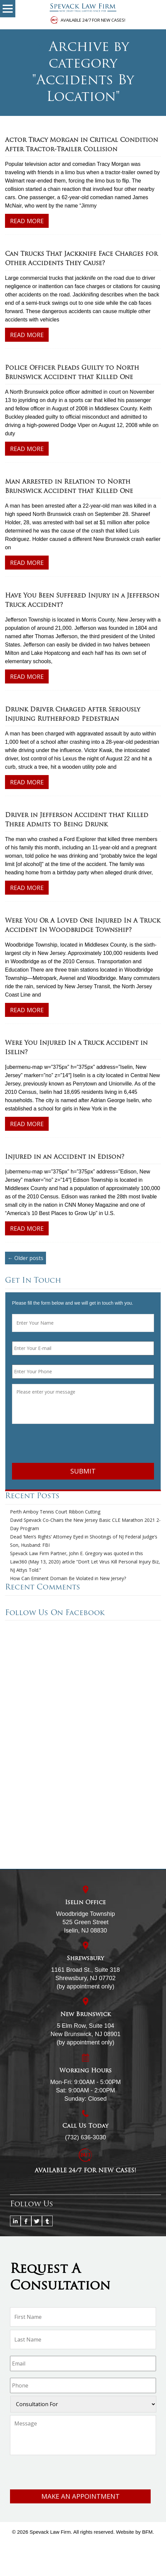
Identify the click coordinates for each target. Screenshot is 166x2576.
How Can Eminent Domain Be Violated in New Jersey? (68, 1578)
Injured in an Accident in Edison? (64, 1157)
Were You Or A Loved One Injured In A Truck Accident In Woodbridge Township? (82, 926)
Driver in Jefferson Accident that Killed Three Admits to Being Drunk (76, 820)
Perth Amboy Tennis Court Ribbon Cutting (55, 1511)
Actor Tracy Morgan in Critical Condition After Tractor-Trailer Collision (81, 145)
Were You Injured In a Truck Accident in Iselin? (76, 1048)
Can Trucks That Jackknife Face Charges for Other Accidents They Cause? (81, 259)
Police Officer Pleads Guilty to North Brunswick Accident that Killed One (72, 373)
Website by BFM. (135, 2532)
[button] (7, 8)
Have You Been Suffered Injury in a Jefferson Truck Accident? (82, 601)
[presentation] (62, 1445)
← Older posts (25, 1258)
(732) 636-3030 (85, 2137)
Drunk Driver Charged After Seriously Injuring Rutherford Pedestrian (72, 714)
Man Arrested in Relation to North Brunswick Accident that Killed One (69, 487)
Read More (27, 221)
